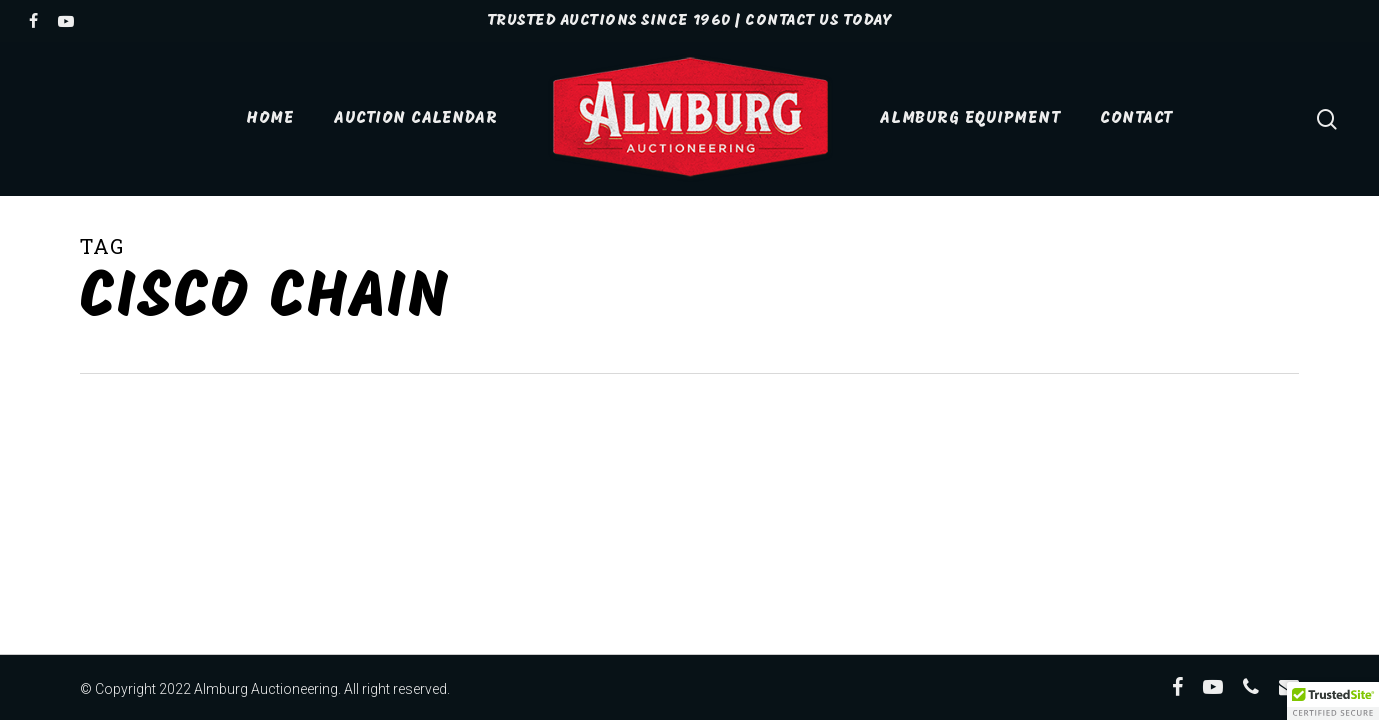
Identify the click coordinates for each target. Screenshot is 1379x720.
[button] (1333, 701)
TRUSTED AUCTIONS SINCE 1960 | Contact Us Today (689, 21)
